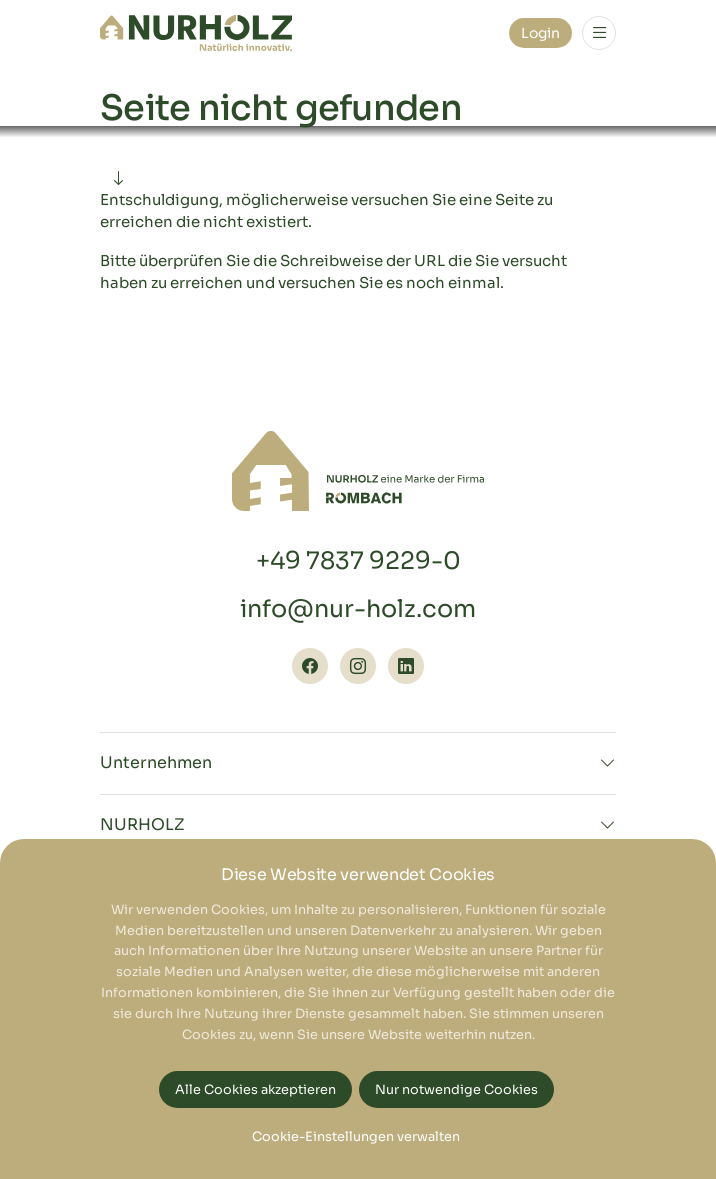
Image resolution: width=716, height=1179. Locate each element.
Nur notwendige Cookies (456, 1090)
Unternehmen (156, 763)
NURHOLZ (142, 825)
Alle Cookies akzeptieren (255, 1090)
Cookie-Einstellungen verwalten (356, 1137)
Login (540, 33)
